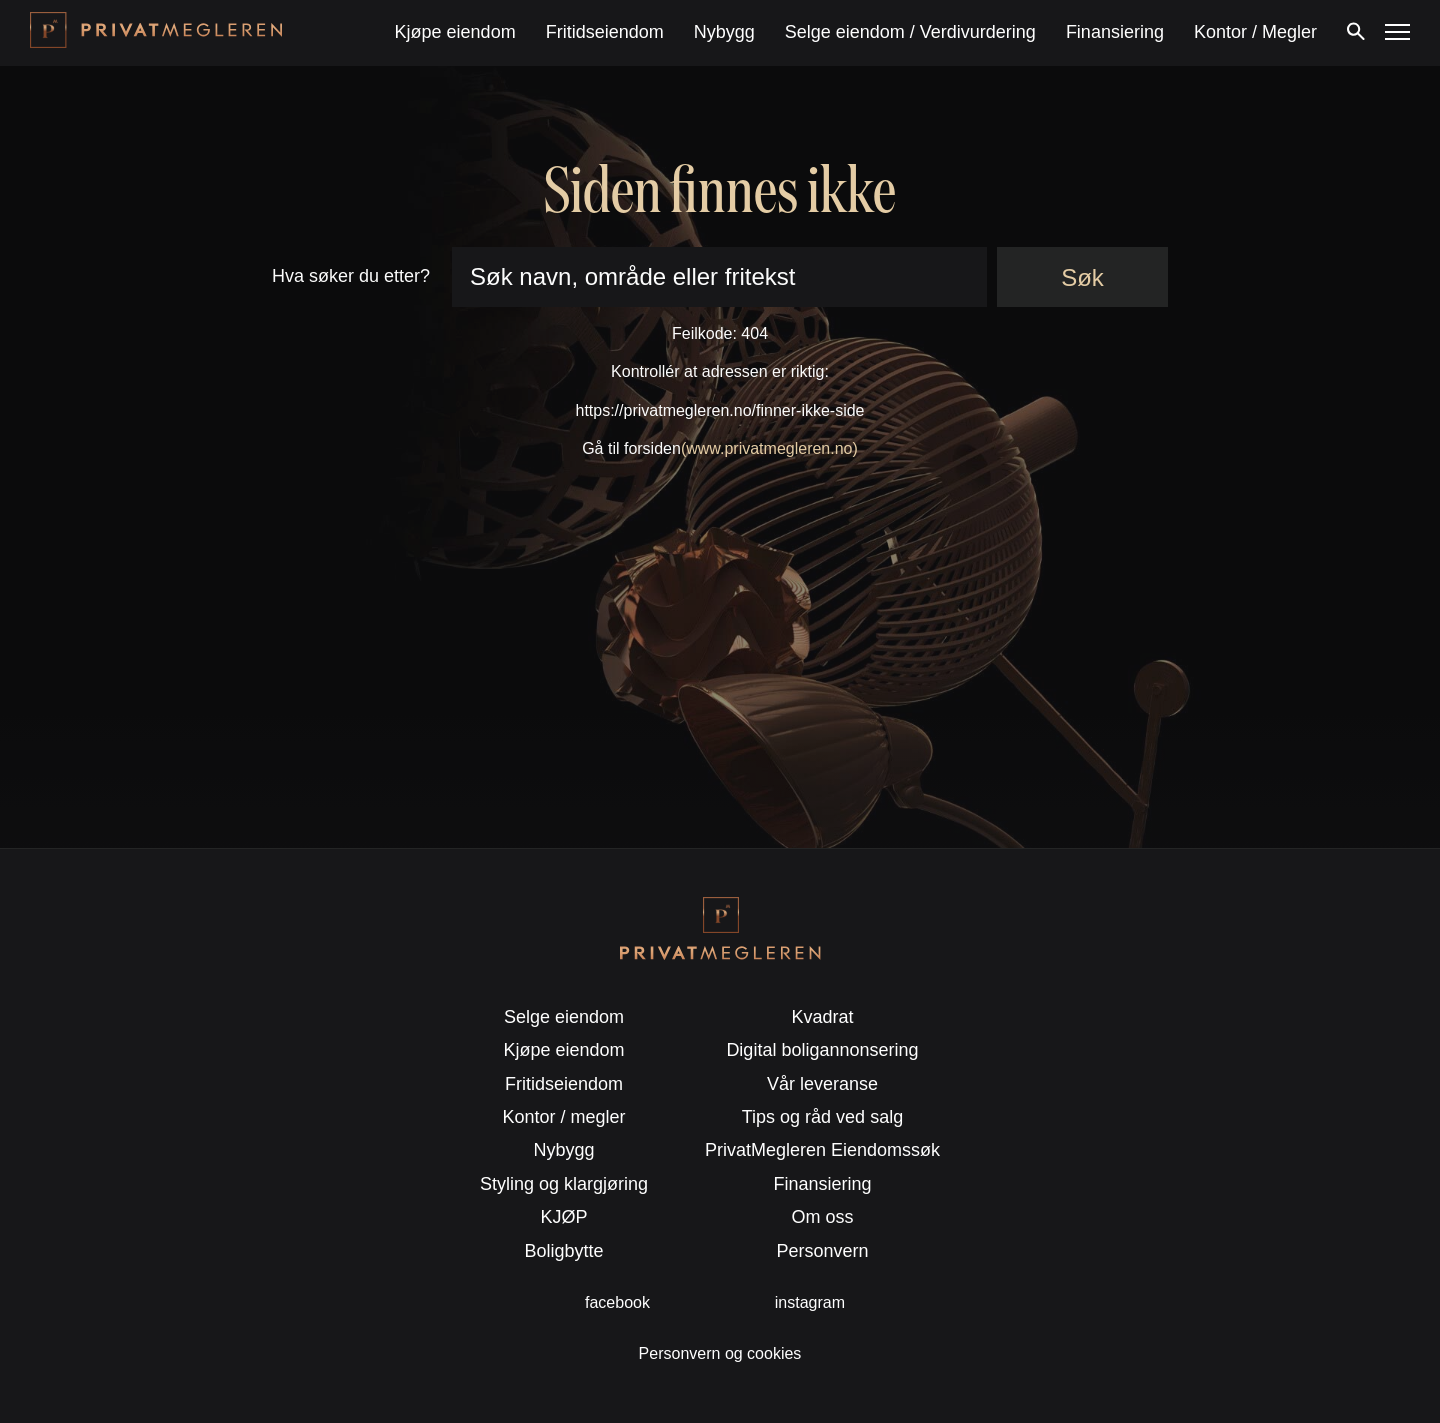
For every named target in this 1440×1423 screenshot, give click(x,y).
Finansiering (1115, 32)
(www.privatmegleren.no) (769, 448)
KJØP (564, 1217)
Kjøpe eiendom (455, 32)
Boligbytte (564, 1251)
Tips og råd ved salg (822, 1117)
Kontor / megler (564, 1117)
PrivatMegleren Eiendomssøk (822, 1150)
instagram (810, 1302)
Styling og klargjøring (564, 1184)
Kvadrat (822, 1017)
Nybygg (724, 32)
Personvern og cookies (720, 1353)
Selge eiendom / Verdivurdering (910, 32)
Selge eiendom (564, 1017)
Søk (1082, 277)
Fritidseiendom (605, 32)
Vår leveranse (822, 1084)
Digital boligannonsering (822, 1050)
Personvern (822, 1251)
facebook (617, 1302)
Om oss (822, 1217)
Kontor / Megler (1255, 32)
